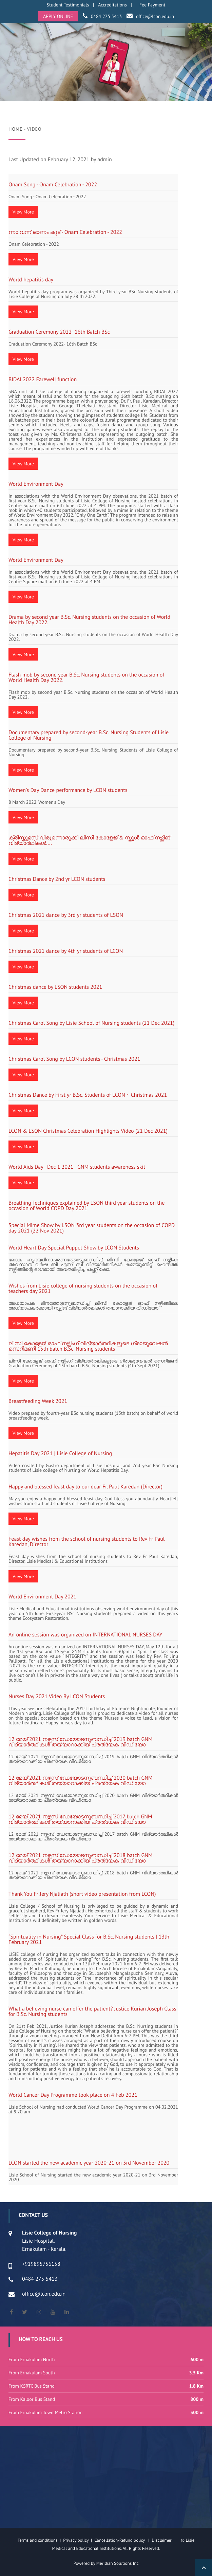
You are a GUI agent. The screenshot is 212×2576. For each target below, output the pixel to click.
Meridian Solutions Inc (117, 2563)
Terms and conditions (38, 2540)
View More (23, 212)
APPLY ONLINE (58, 16)
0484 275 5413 (106, 16)
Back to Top (203, 2567)
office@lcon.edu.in (155, 16)
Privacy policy (77, 2540)
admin (104, 159)
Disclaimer (166, 2540)
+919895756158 (41, 2264)
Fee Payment (152, 5)
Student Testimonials (68, 5)
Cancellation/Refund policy (120, 2540)
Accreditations (112, 5)
